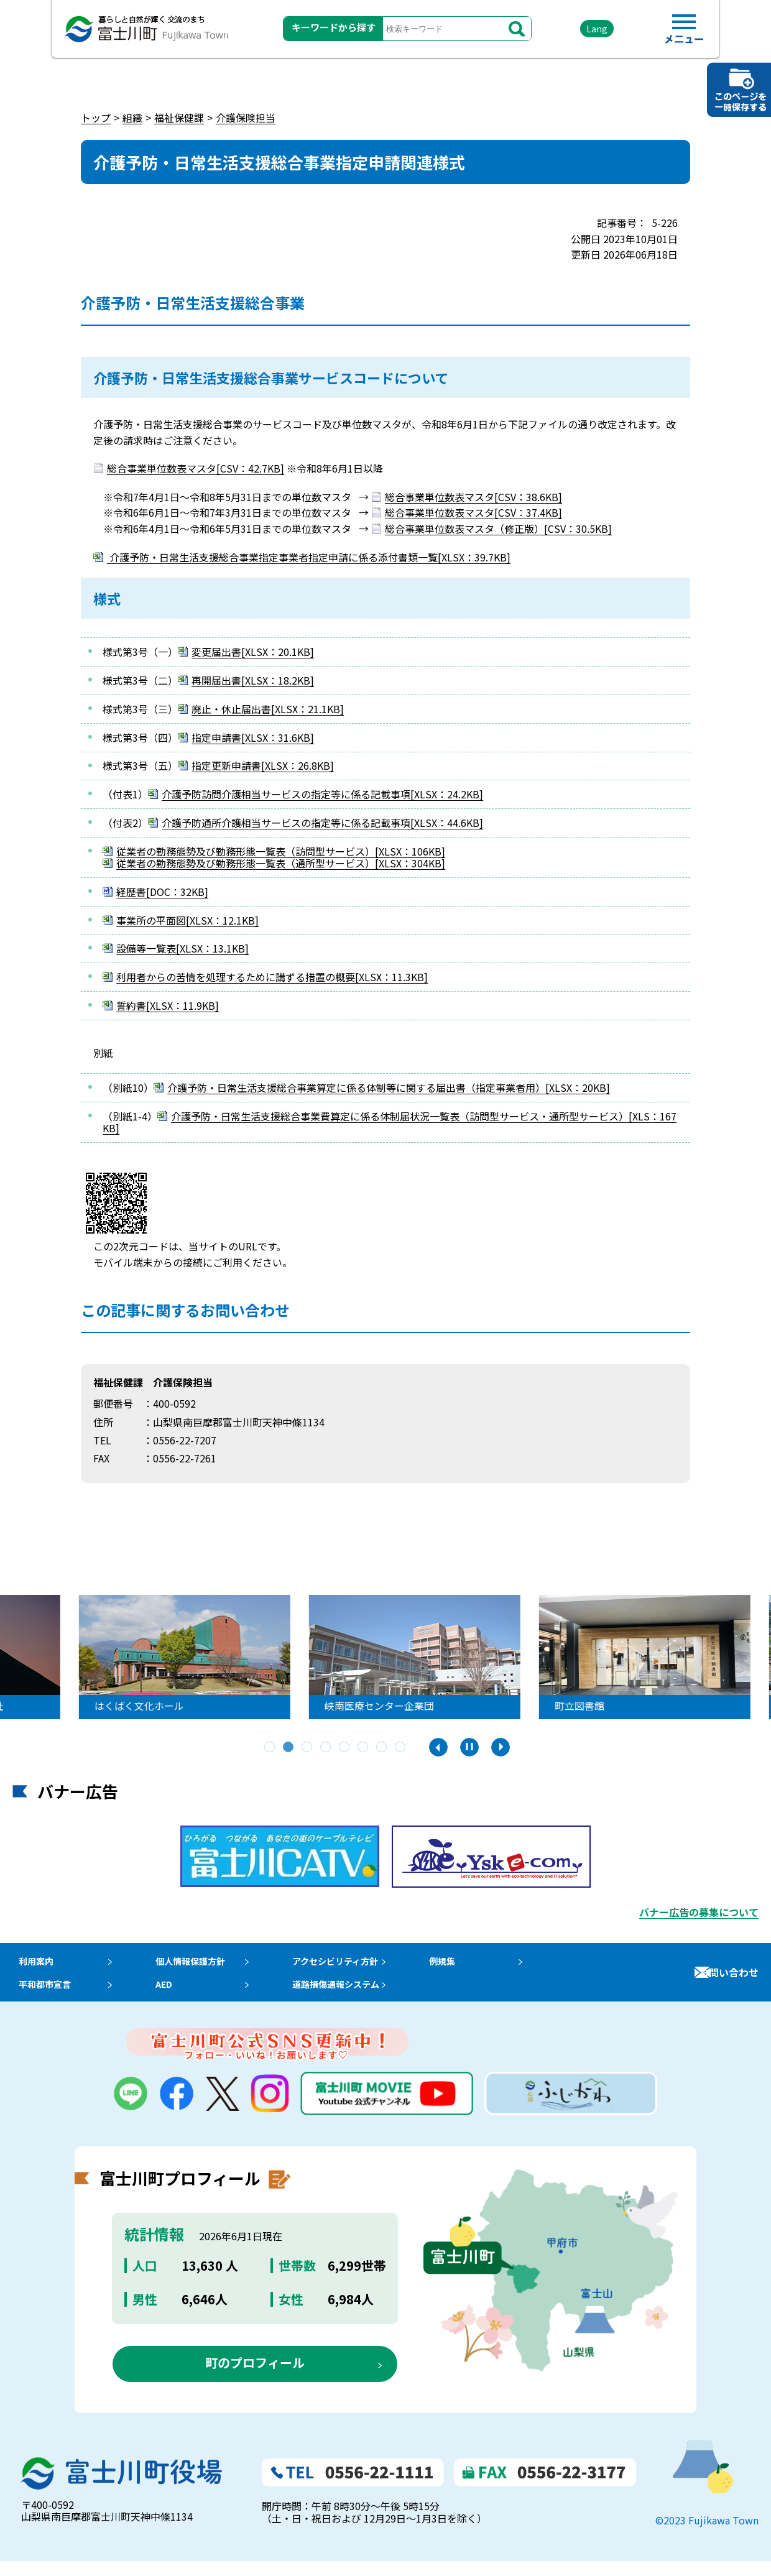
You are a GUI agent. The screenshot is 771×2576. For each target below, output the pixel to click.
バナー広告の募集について (699, 1911)
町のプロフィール (255, 2378)
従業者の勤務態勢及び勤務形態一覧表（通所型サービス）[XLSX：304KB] (280, 863)
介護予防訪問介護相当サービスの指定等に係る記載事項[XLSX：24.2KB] (322, 794)
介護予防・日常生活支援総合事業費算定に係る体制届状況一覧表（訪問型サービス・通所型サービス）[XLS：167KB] (389, 1122)
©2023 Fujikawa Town (707, 2535)
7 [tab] (382, 1748)
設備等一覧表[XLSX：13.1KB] (182, 948)
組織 (132, 117)
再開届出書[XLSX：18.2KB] (253, 680)
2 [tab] (289, 1748)
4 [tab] (326, 1748)
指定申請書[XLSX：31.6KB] (253, 737)
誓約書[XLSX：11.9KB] (167, 1005)
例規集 (466, 1964)
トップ (96, 117)
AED (168, 1995)
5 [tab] (345, 1748)
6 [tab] (364, 1748)
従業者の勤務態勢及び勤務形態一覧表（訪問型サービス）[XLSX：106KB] (280, 851)
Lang (585, 30)
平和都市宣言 (42, 1995)
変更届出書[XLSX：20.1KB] (253, 651)
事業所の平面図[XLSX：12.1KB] (187, 920)
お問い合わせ (729, 1979)
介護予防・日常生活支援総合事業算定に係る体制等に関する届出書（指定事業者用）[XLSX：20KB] (388, 1087)
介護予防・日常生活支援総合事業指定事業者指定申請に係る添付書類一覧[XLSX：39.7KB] (308, 557)
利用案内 (32, 1964)
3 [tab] (308, 1748)
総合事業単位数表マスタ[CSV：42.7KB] (195, 468)
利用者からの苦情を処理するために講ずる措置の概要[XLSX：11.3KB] (272, 976)
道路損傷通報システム (354, 1995)
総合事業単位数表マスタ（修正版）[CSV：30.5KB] (498, 528)
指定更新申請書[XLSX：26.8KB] (263, 765)
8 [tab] (401, 1748)
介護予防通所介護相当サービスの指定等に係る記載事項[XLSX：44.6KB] (322, 822)
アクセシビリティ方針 (354, 1964)
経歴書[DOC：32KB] (162, 891)
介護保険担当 (245, 117)
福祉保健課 (179, 117)
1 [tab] (270, 1748)
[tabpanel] (369, 1657)
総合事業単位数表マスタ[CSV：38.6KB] (473, 496)
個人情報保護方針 (198, 1964)
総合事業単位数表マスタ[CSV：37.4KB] (473, 512)
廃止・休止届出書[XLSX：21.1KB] (268, 708)
